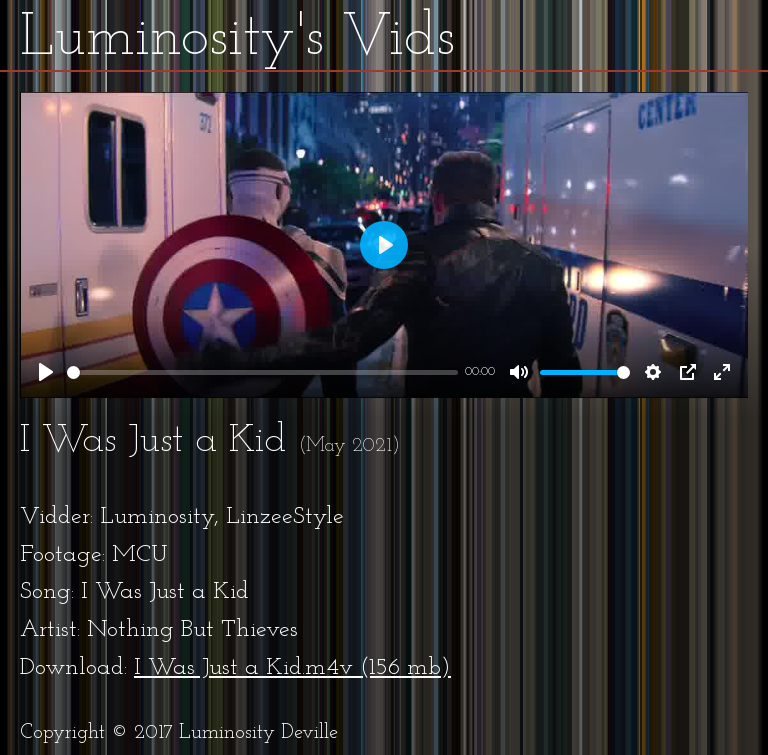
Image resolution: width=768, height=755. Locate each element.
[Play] (46, 372)
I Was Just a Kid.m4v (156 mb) (292, 668)
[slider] (262, 372)
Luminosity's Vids (237, 39)
